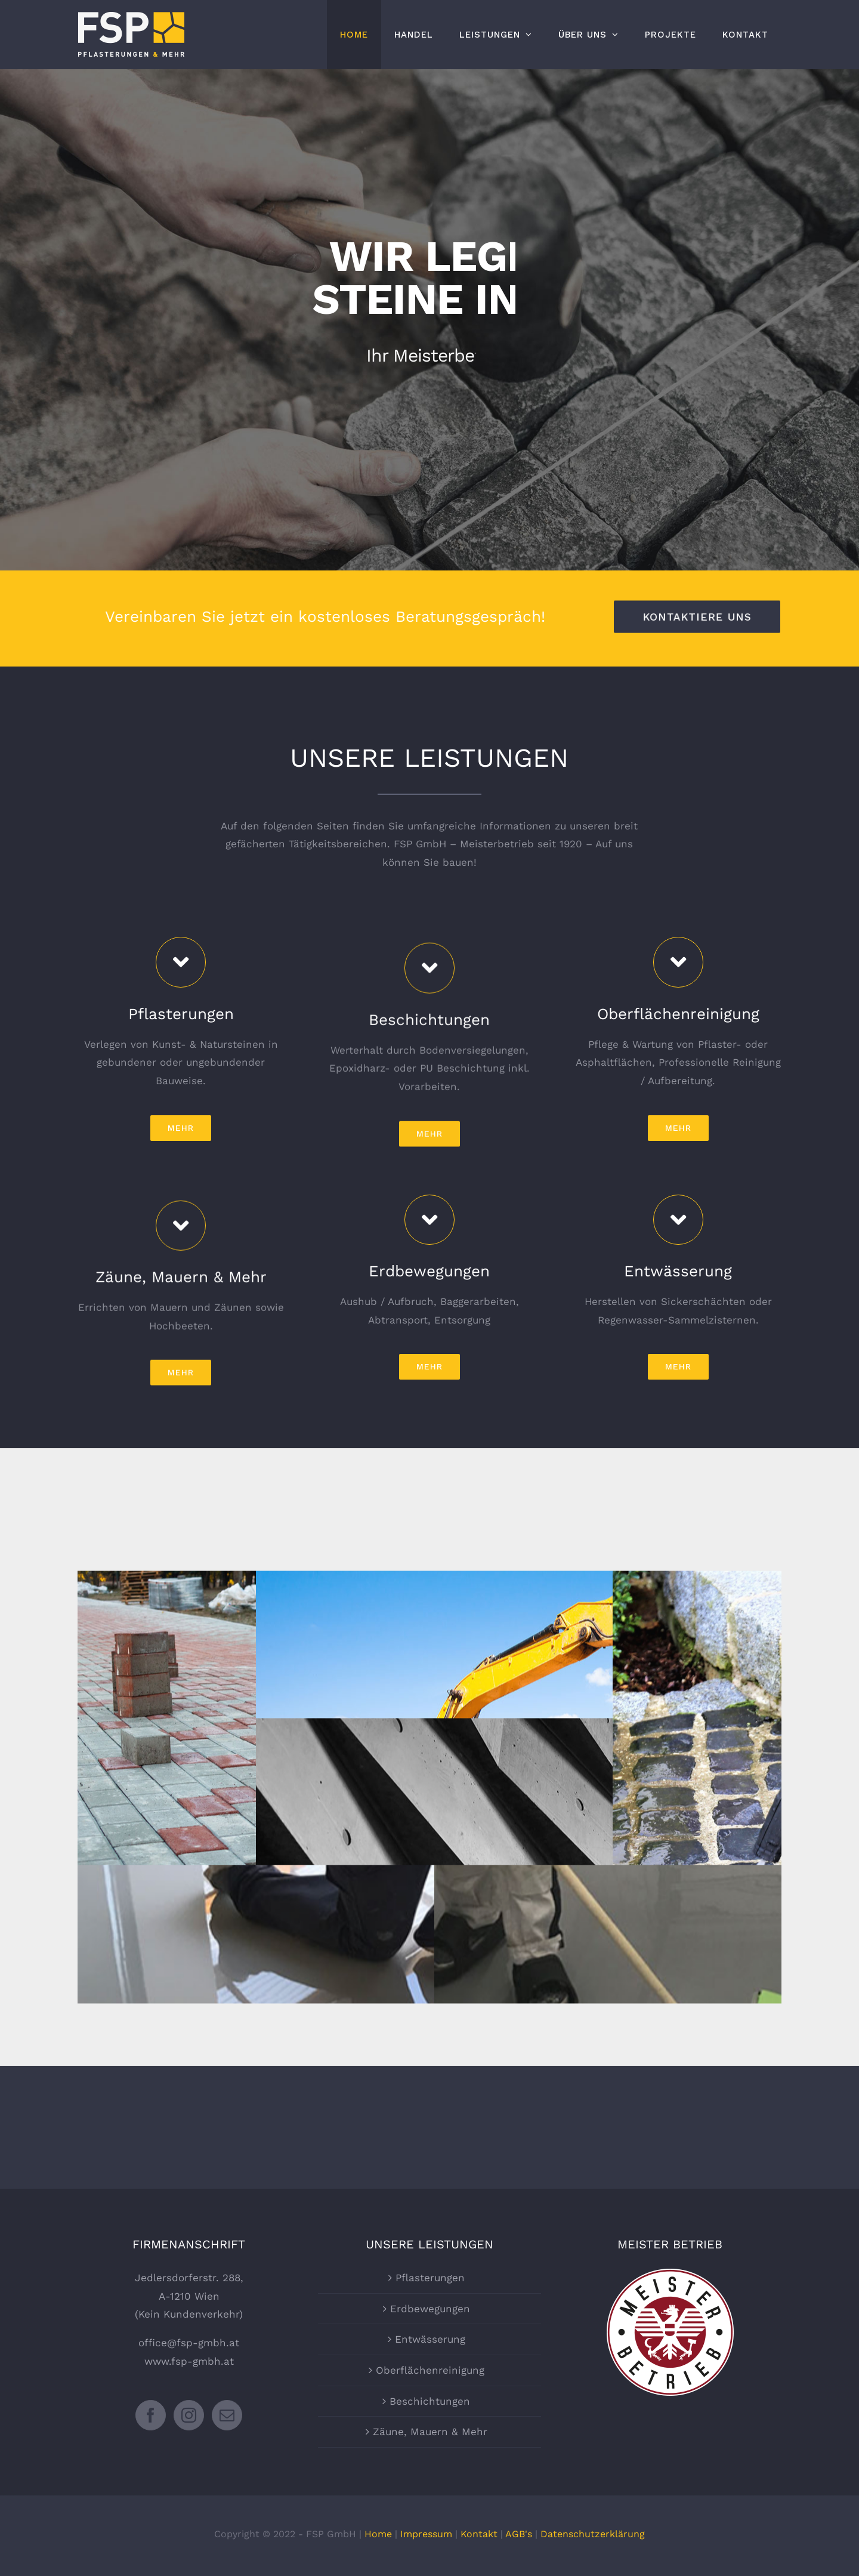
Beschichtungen (430, 2401)
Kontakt (479, 2534)
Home (378, 2534)
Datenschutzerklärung (592, 2534)
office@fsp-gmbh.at (188, 2343)
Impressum (426, 2534)
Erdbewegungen (430, 2309)
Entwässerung (430, 2339)
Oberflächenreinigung (430, 2370)
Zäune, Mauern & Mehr (430, 2432)
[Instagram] (189, 2415)
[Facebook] (150, 2415)
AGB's (518, 2534)
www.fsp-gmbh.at (189, 2361)
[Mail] (227, 2415)
